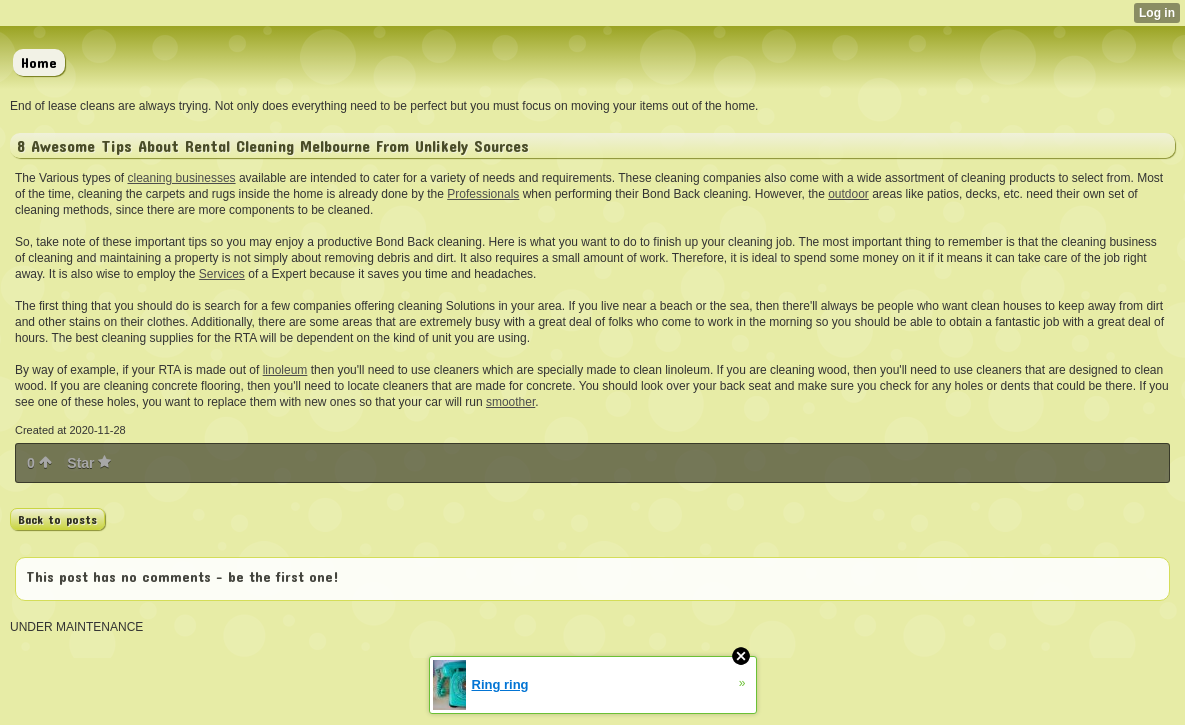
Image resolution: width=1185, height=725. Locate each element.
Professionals (483, 194)
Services (222, 274)
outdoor (848, 194)
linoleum (285, 370)
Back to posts (57, 519)
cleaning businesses (182, 178)
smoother (510, 402)
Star (89, 463)
